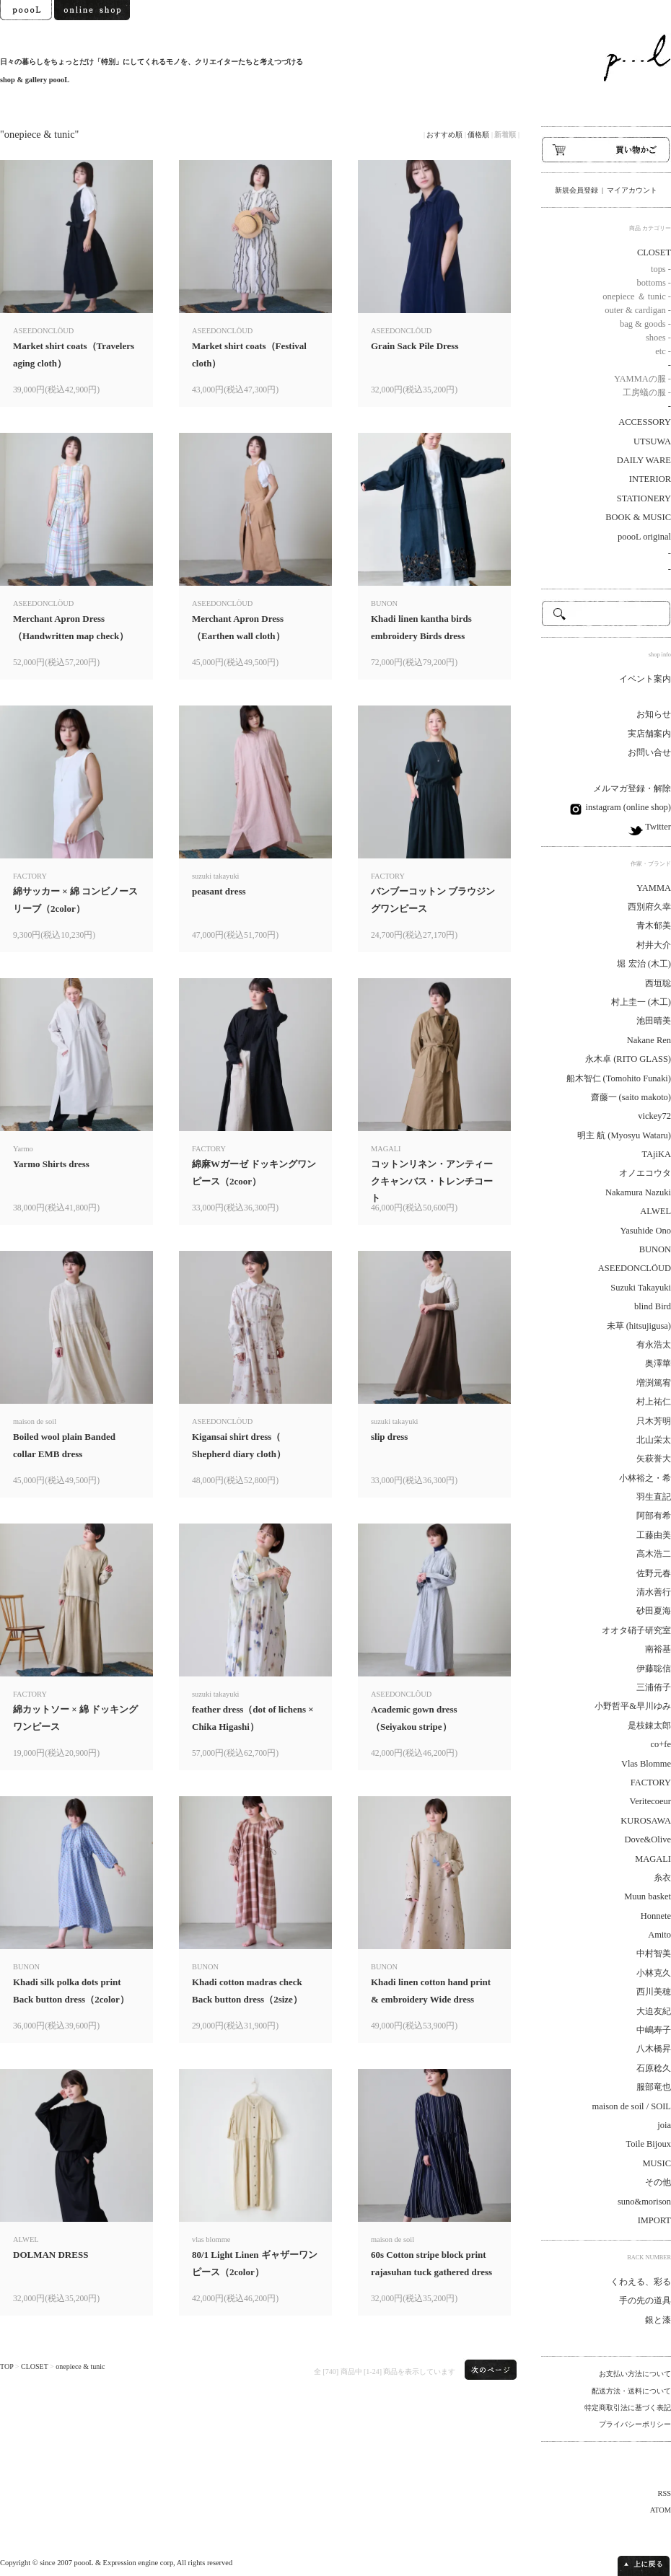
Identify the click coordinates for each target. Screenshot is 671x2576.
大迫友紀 (653, 2011)
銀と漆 (658, 2320)
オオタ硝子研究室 (636, 1630)
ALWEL (655, 1211)
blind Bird (652, 1306)
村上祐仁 (653, 1402)
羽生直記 (653, 1497)
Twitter (657, 827)
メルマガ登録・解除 (632, 788)
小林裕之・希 (645, 1478)
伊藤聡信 (653, 1668)
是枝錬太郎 (649, 1725)
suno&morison (644, 2202)
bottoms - (654, 283)
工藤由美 (653, 1535)
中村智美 (653, 1953)
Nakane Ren (649, 1040)
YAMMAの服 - (642, 379)
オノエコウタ (645, 1173)
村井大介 (653, 945)
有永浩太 (653, 1345)
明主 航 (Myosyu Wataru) (624, 1135)
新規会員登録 (576, 190)
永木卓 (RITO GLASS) (628, 1059)
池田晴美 (653, 1021)
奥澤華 (658, 1363)
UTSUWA (652, 441)
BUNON (655, 1249)
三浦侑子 (653, 1687)
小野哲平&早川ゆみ (633, 1706)
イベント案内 (645, 679)
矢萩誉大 (653, 1459)
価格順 (478, 135)
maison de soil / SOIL (631, 2106)
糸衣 (662, 1878)
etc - (663, 351)
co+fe (661, 1744)
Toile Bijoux (648, 2144)
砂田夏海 (653, 1611)
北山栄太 (653, 1440)
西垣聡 (658, 983)
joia (664, 2125)
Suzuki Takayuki (640, 1288)
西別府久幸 (649, 907)
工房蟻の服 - (647, 392)
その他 (658, 2182)
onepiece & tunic (80, 2366)
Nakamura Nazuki (638, 1192)
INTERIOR (650, 479)
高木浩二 (653, 1554)
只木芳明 (653, 1421)
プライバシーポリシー (635, 2424)
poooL (84, 2563)
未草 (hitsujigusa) (639, 1326)
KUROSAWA (645, 1821)
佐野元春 (653, 1573)
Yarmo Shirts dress (51, 1164)
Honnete (656, 1916)
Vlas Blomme (646, 1764)
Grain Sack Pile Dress (414, 345)
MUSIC (657, 2163)
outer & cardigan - (638, 310)
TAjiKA (656, 1154)
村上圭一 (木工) (641, 1002)
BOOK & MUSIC (638, 517)
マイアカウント (632, 190)
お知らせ (653, 714)
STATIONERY (644, 498)
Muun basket (647, 1896)
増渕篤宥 (653, 1383)
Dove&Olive (648, 1839)
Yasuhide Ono (645, 1231)
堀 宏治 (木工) (644, 964)
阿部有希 (653, 1516)
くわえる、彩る (640, 2282)
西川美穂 (653, 1992)
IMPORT (654, 2220)
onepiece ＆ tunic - (636, 296)
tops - (661, 269)
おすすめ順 (444, 135)
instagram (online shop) (627, 807)
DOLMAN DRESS (50, 2254)
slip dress (389, 1436)
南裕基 (658, 1649)
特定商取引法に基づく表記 (627, 2408)
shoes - (658, 338)
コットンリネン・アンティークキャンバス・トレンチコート (432, 1181)
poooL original (644, 537)
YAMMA (653, 888)
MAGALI (653, 1859)
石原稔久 (653, 2068)
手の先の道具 (645, 2300)
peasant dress (219, 891)
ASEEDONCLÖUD (634, 1268)
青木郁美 (653, 925)
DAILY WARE (644, 460)
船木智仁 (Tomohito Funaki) (619, 1078)
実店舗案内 (649, 734)
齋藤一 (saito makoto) (631, 1097)
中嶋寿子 (653, 2030)
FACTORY (651, 1782)
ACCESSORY (644, 422)
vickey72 (654, 1116)
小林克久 (653, 1973)
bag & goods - (645, 324)
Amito (659, 1935)
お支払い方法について (635, 2374)
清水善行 (653, 1592)
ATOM (660, 2510)
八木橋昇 (653, 2049)
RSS (665, 2493)
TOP (6, 2366)
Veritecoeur (650, 1801)
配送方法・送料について (631, 2391)
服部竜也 (653, 2087)
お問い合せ (649, 752)
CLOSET (34, 2366)
